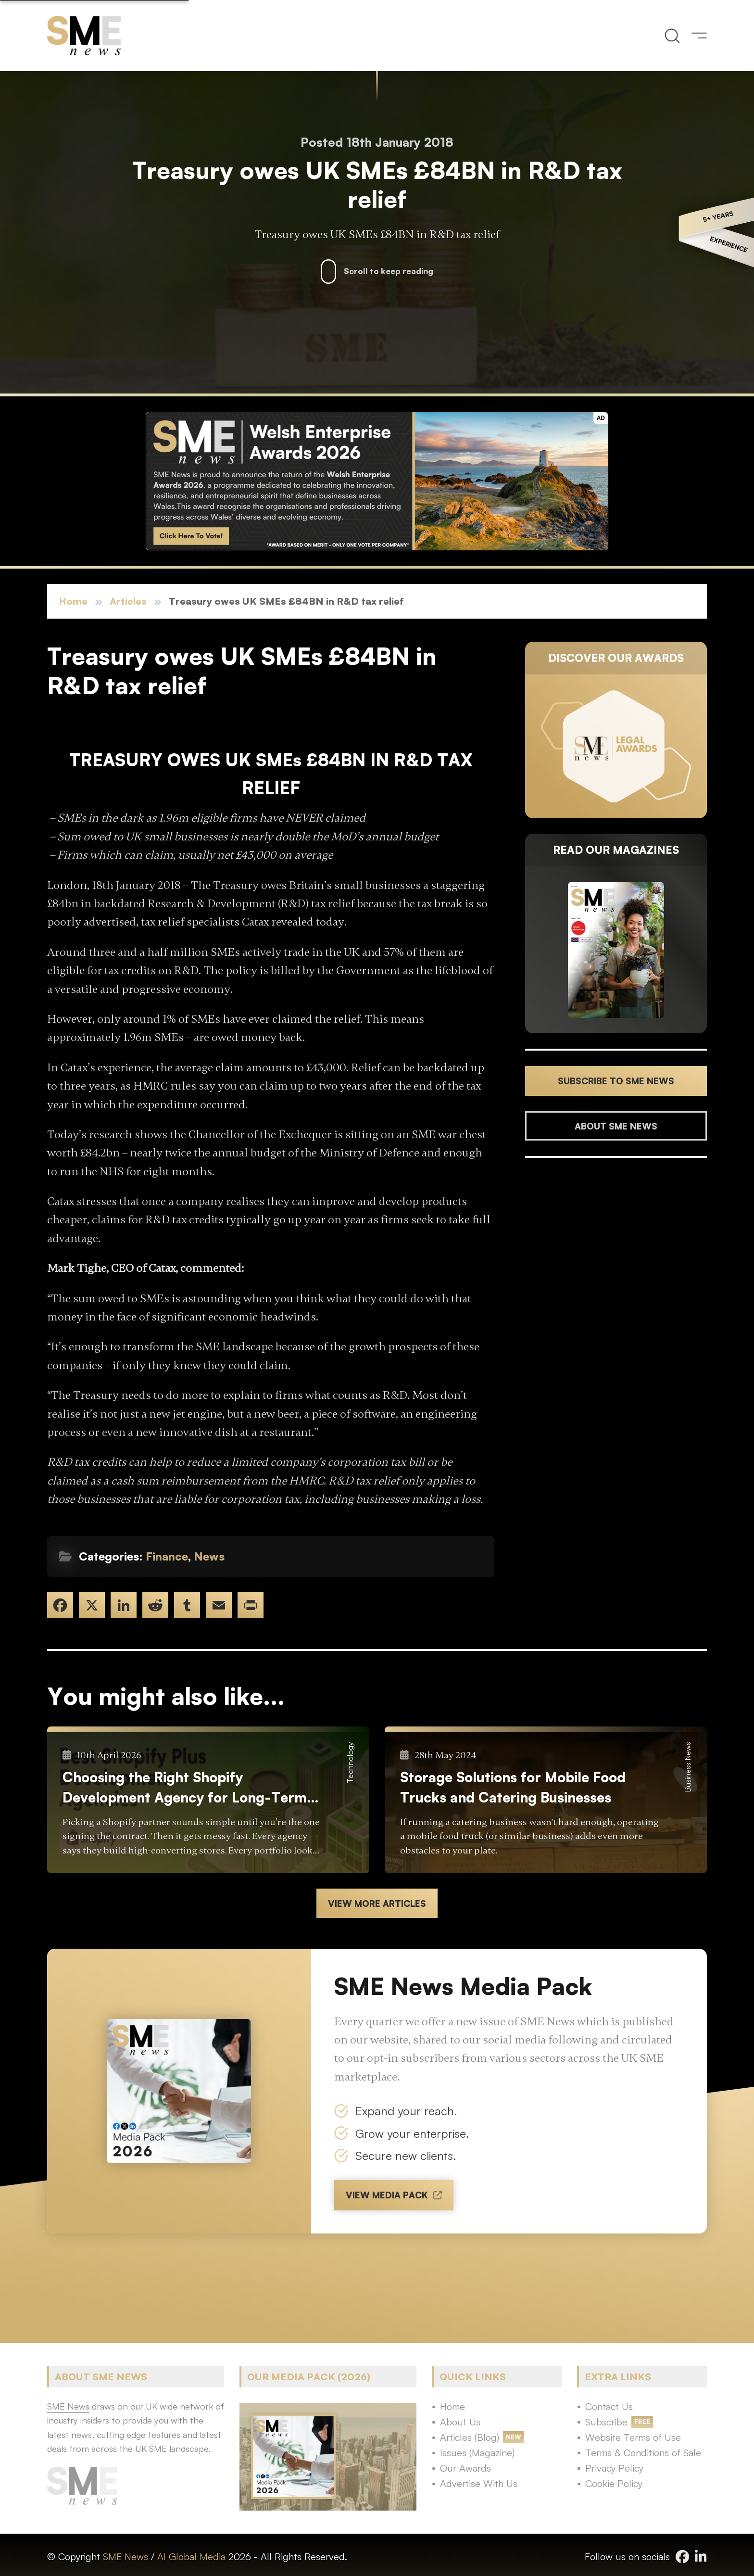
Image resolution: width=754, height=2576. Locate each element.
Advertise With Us (478, 2483)
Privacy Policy (614, 2468)
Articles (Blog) (469, 2437)
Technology (350, 1762)
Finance (167, 1556)
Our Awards (465, 2468)
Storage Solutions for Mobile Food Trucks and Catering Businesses (513, 1787)
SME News (125, 2557)
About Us (460, 2422)
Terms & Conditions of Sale (643, 2453)
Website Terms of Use (633, 2437)
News (209, 1556)
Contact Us (609, 2406)
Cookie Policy (613, 2483)
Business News (687, 1767)
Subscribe (606, 2422)
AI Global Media (191, 2557)
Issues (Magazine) (477, 2453)
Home (73, 601)
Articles (128, 601)
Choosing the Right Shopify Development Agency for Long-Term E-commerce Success (185, 1787)
